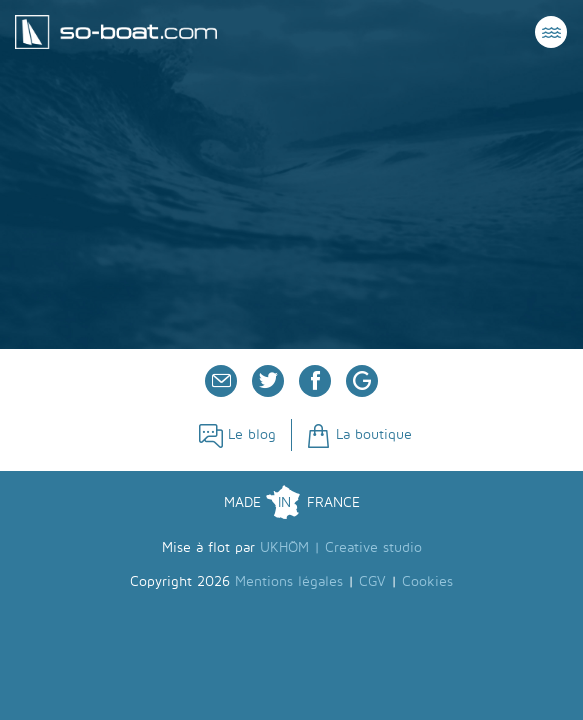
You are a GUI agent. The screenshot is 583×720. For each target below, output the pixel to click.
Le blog (237, 434)
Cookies (427, 581)
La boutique (359, 434)
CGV (372, 581)
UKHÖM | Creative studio (341, 547)
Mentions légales (289, 581)
